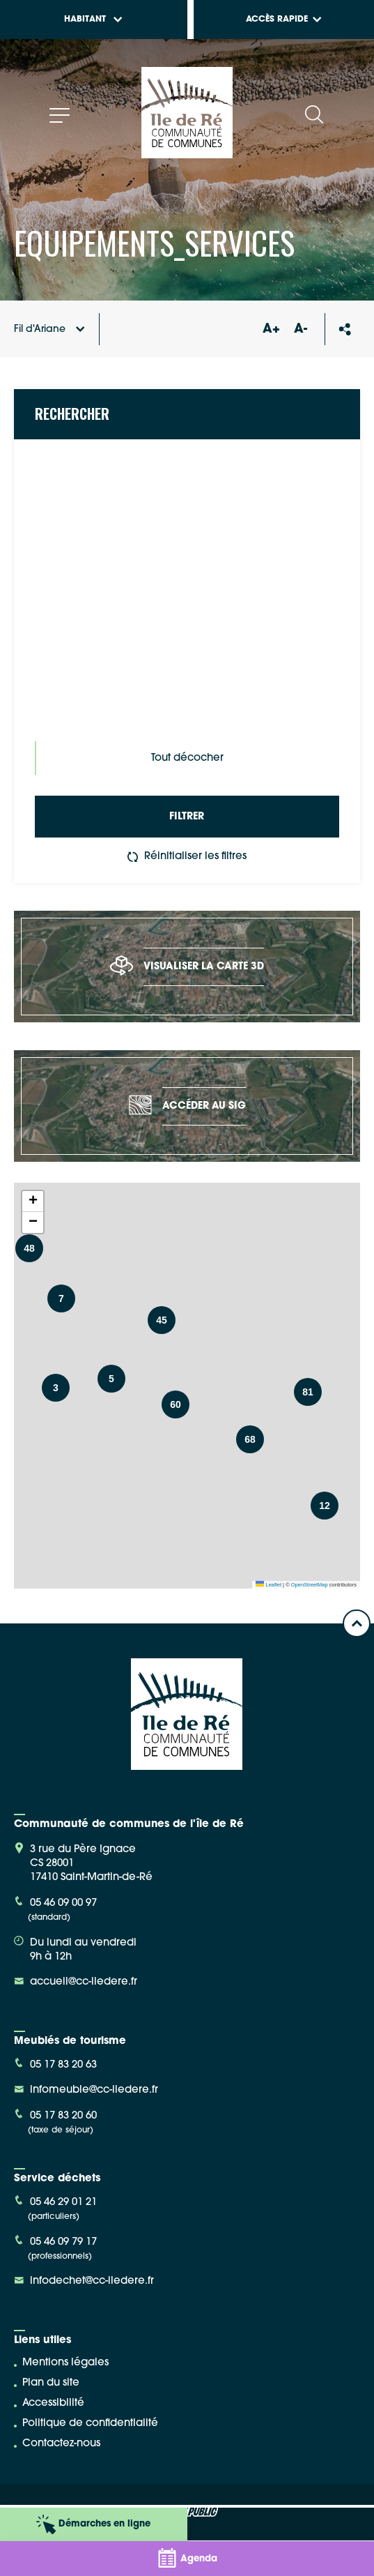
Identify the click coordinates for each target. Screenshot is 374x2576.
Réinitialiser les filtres (187, 856)
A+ (271, 329)
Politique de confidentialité (90, 2423)
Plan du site (50, 2383)
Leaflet (268, 1585)
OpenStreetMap (309, 1585)
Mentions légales (65, 2363)
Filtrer (186, 817)
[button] (111, 1379)
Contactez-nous (61, 2444)
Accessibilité (53, 2403)
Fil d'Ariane (49, 329)
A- (300, 329)
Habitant (93, 19)
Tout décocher (187, 758)
